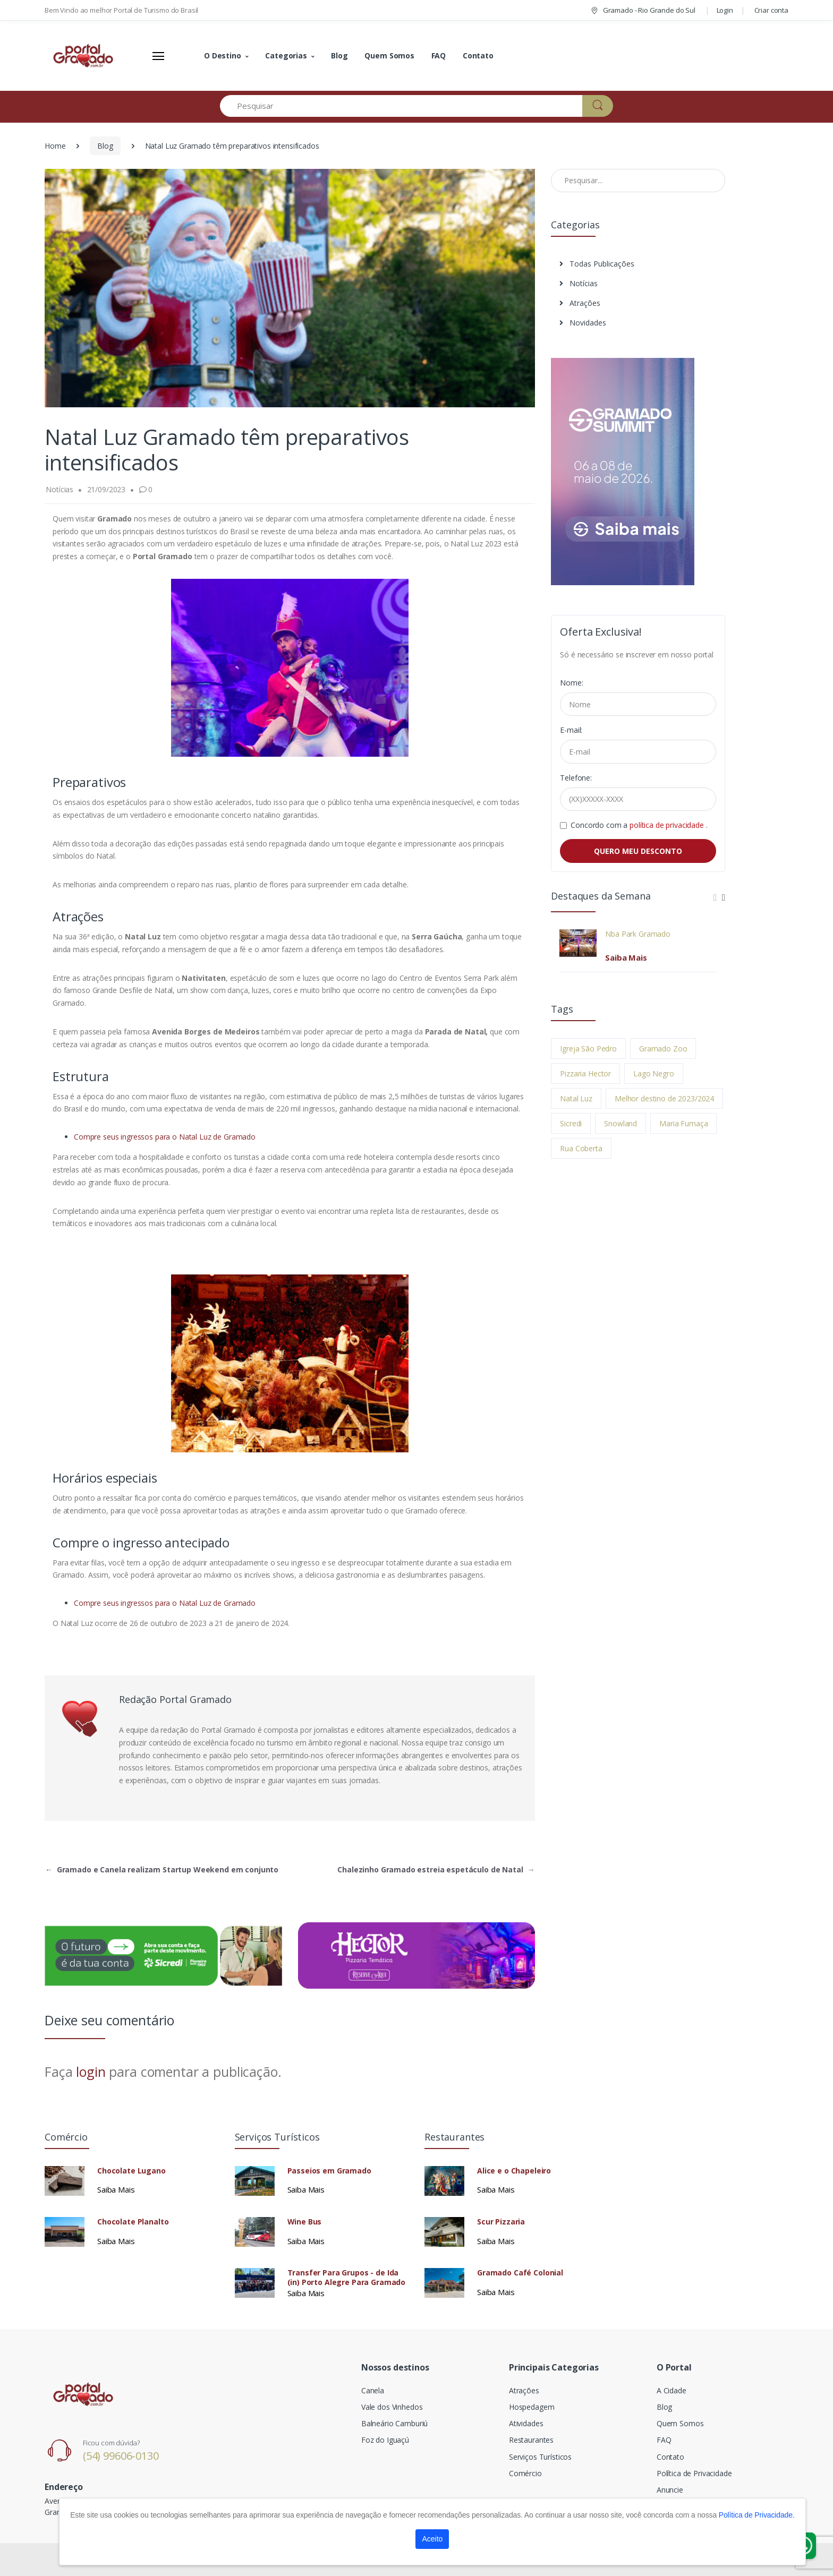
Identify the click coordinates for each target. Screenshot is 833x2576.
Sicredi (571, 1123)
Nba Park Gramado (637, 934)
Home (55, 146)
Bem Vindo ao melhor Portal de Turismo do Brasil (121, 10)
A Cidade (671, 2390)
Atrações (579, 303)
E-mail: (571, 730)
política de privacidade (668, 825)
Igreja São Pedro (588, 1048)
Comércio (525, 2473)
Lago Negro (653, 1073)
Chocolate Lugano (131, 2171)
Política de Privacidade (694, 2473)
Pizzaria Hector (585, 1073)
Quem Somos (389, 55)
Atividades (526, 2423)
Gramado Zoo (663, 1048)
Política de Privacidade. (757, 2515)
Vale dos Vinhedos (392, 2407)
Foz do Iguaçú (385, 2440)
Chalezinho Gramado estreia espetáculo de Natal (435, 1869)
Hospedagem (532, 2407)
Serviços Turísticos (540, 2457)
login (90, 2071)
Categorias (286, 55)
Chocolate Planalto (132, 2222)
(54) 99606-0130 (121, 2456)
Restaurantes (531, 2440)
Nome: (571, 683)
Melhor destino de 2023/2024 (664, 1098)
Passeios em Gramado (329, 2171)
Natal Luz (576, 1098)
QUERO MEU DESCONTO (638, 851)
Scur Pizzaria (501, 2222)
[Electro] (84, 55)
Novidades (582, 323)
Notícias (578, 283)
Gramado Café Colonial (520, 2273)
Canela (372, 2390)
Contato (478, 55)
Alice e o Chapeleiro (514, 2171)
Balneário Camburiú (394, 2423)
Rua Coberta (581, 1148)
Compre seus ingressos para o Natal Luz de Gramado (165, 1137)
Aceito (432, 2539)
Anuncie (670, 2490)
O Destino (222, 55)
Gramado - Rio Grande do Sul (642, 10)
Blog (339, 55)
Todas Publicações (596, 264)
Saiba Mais (626, 957)
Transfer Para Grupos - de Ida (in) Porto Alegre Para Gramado (346, 2277)
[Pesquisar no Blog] (638, 180)
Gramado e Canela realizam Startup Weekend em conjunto (161, 1869)
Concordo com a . (639, 825)
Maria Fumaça (683, 1123)
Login (725, 10)
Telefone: (576, 778)
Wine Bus (304, 2222)
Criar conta (771, 10)
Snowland (620, 1123)
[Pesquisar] (401, 106)
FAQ (438, 55)
